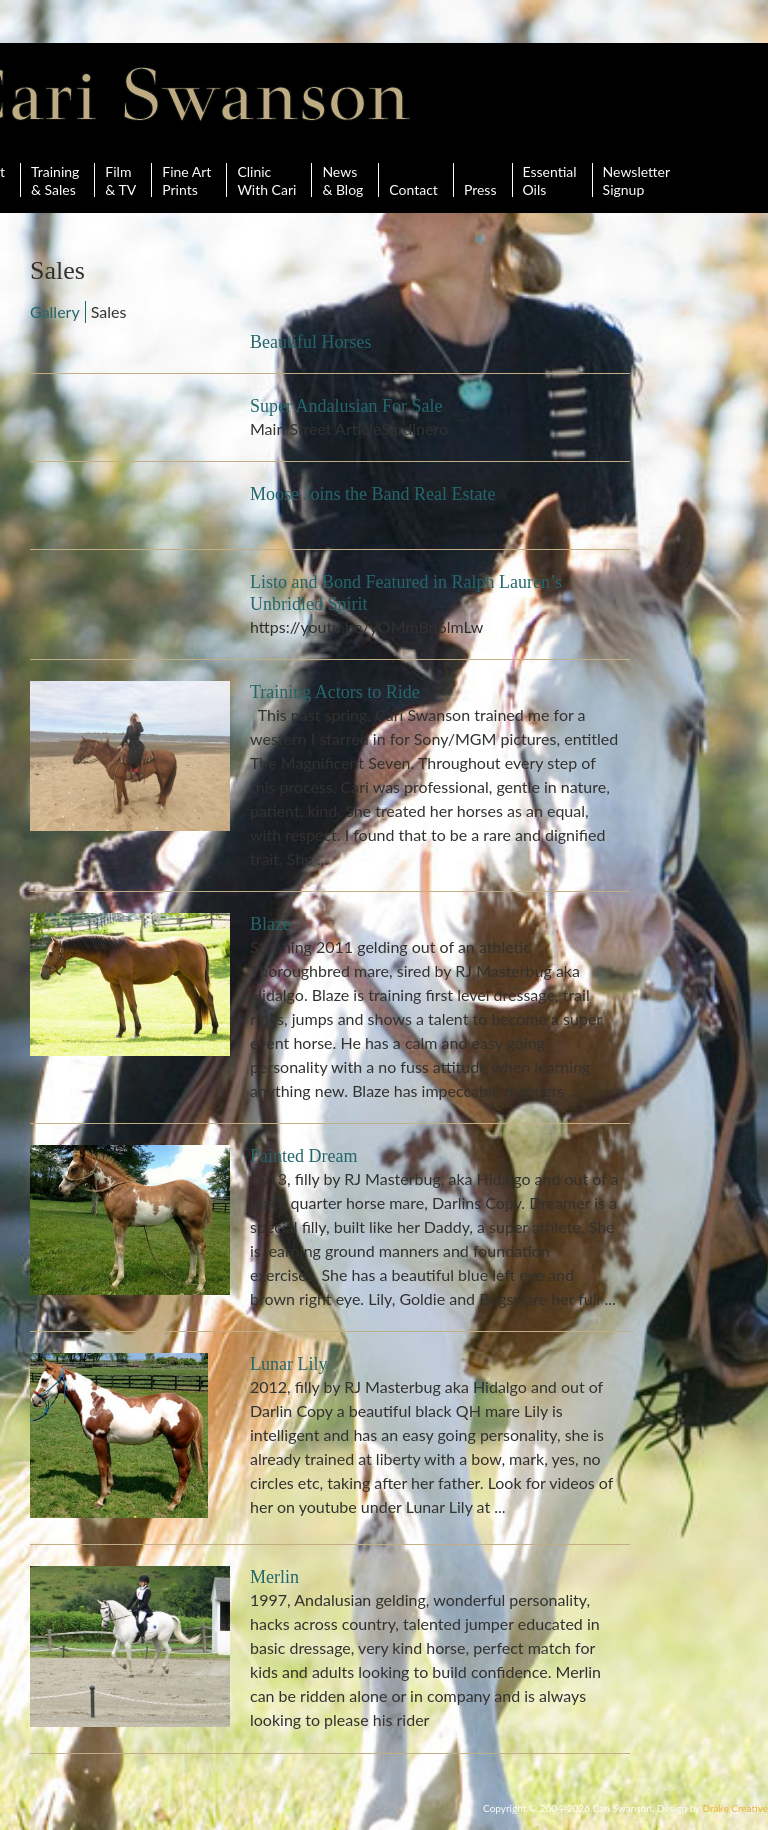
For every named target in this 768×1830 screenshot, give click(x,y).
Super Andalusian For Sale (346, 406)
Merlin (274, 1577)
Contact (413, 180)
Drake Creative (735, 1808)
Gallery (55, 311)
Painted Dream (303, 1156)
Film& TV (120, 180)
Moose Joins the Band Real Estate (372, 494)
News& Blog (342, 180)
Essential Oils (550, 180)
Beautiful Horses (310, 342)
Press (480, 180)
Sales (109, 311)
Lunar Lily (288, 1364)
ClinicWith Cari (266, 180)
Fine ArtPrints (186, 180)
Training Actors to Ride (335, 692)
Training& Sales (55, 180)
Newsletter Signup (636, 180)
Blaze (270, 924)
